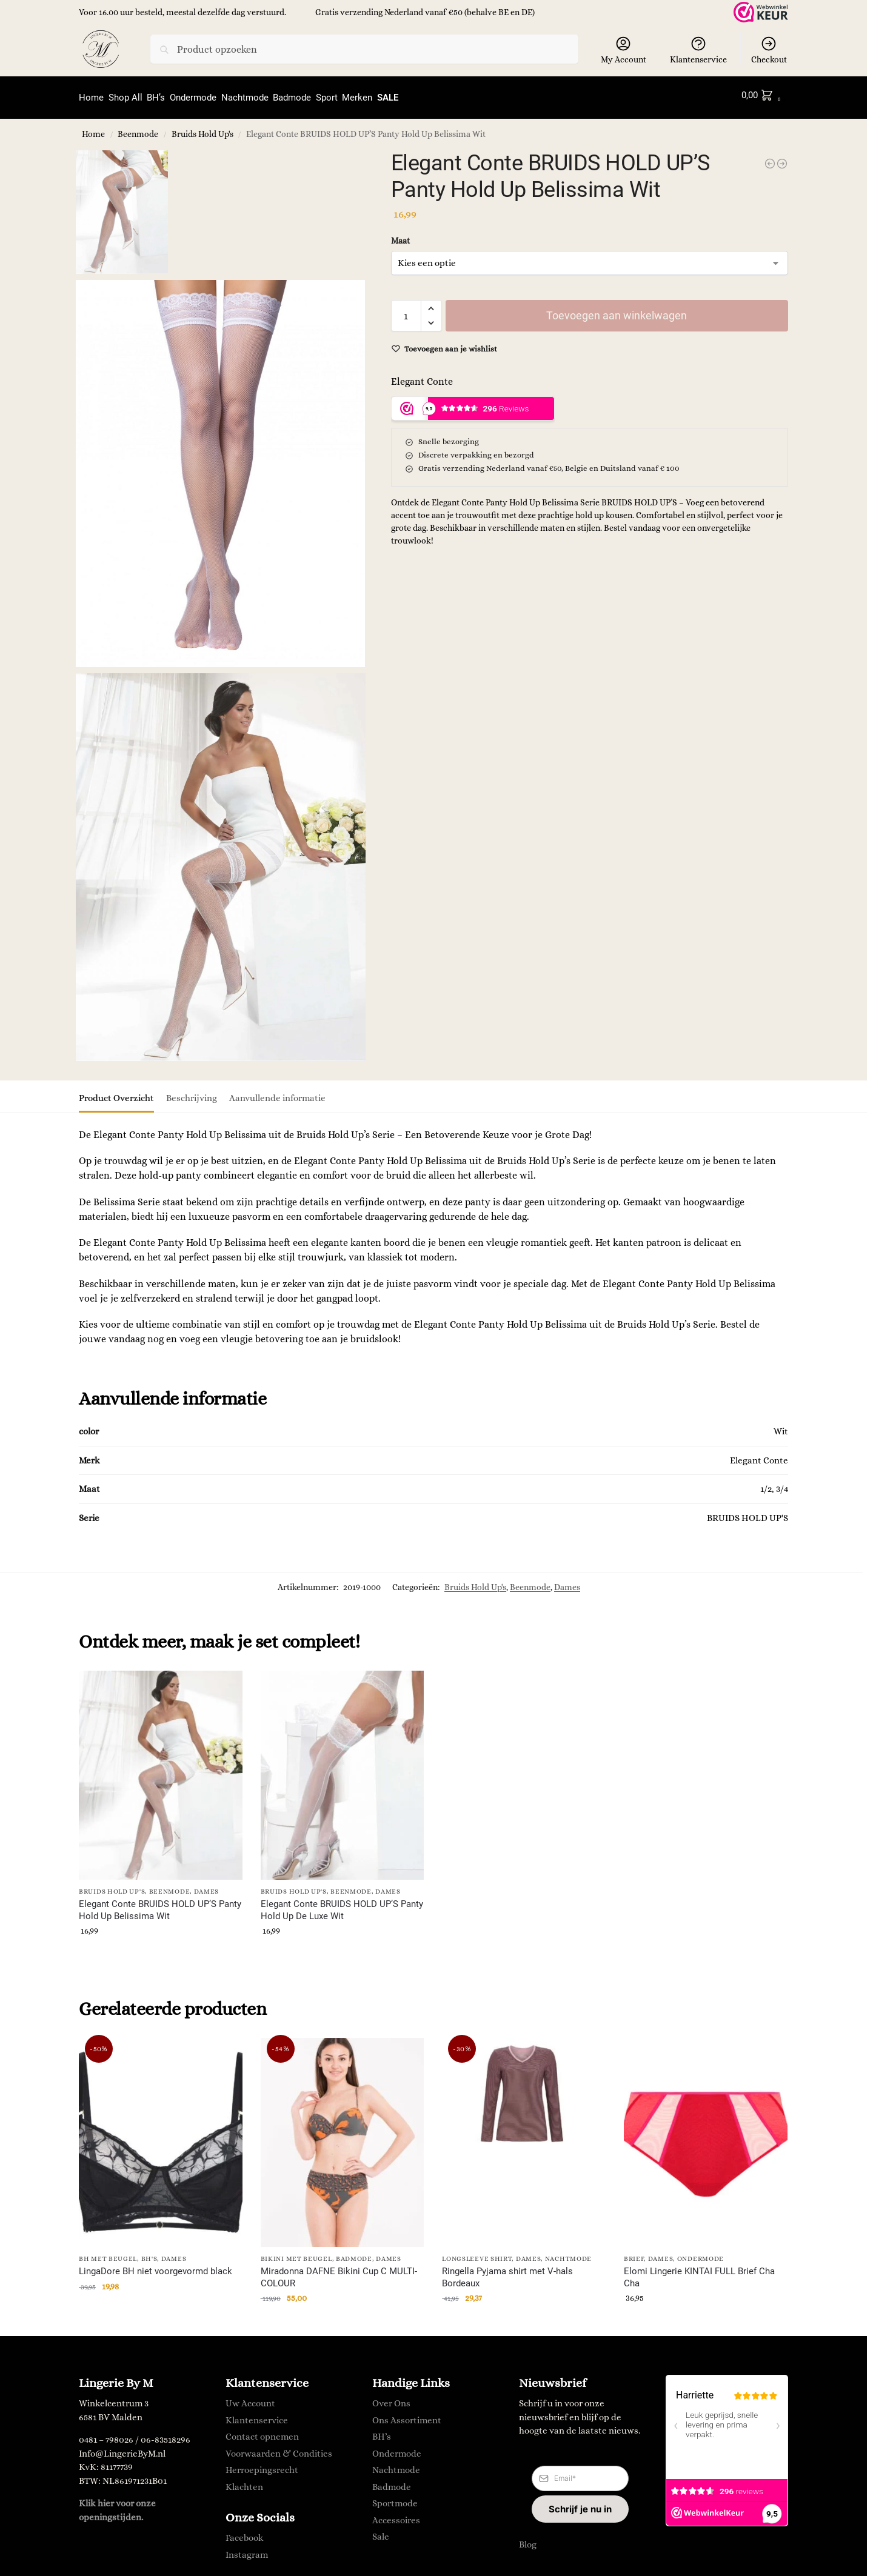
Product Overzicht (116, 1092)
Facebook (245, 2532)
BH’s (381, 2431)
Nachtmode (568, 2253)
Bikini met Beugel (296, 2253)
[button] (763, 95)
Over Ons (391, 2398)
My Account (623, 49)
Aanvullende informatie (277, 1092)
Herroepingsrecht (262, 2465)
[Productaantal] (406, 310)
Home (93, 128)
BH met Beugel (108, 2253)
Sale (380, 2531)
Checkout (769, 49)
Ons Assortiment (406, 2414)
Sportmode (395, 2498)
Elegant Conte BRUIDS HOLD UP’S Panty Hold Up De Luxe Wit (342, 1905)
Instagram (247, 2549)
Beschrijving (191, 1092)
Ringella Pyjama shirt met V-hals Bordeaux (507, 2272)
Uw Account (250, 2398)
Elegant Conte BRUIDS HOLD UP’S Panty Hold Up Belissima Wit (160, 1905)
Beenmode (138, 128)
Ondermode (700, 2253)
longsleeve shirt (477, 2253)
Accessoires (396, 2514)
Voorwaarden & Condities (279, 2448)
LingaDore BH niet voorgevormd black (155, 2266)
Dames (567, 1581)
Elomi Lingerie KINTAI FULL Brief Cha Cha (699, 2272)
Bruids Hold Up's (202, 128)
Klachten (244, 2481)
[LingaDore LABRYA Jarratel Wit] (770, 158)
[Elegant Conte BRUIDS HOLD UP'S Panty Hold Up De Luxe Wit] (782, 158)
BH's (149, 2253)
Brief (634, 2253)
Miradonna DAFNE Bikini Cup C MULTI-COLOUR (339, 2272)
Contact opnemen (262, 2431)
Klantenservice (698, 49)
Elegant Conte (422, 376)
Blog (528, 2539)
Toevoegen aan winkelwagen (616, 310)
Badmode (354, 2253)
